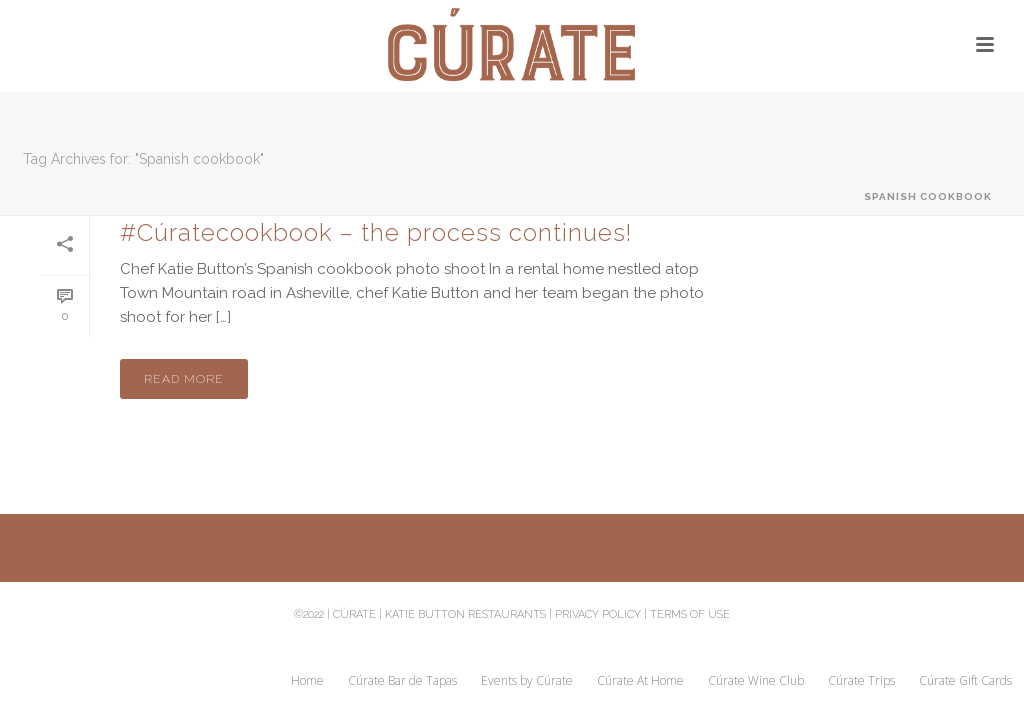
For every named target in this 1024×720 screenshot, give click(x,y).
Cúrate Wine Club (756, 681)
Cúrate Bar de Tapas (402, 681)
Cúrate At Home (640, 681)
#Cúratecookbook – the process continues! (376, 232)
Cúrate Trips (861, 681)
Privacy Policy (598, 614)
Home (307, 681)
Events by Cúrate (527, 681)
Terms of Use (690, 614)
